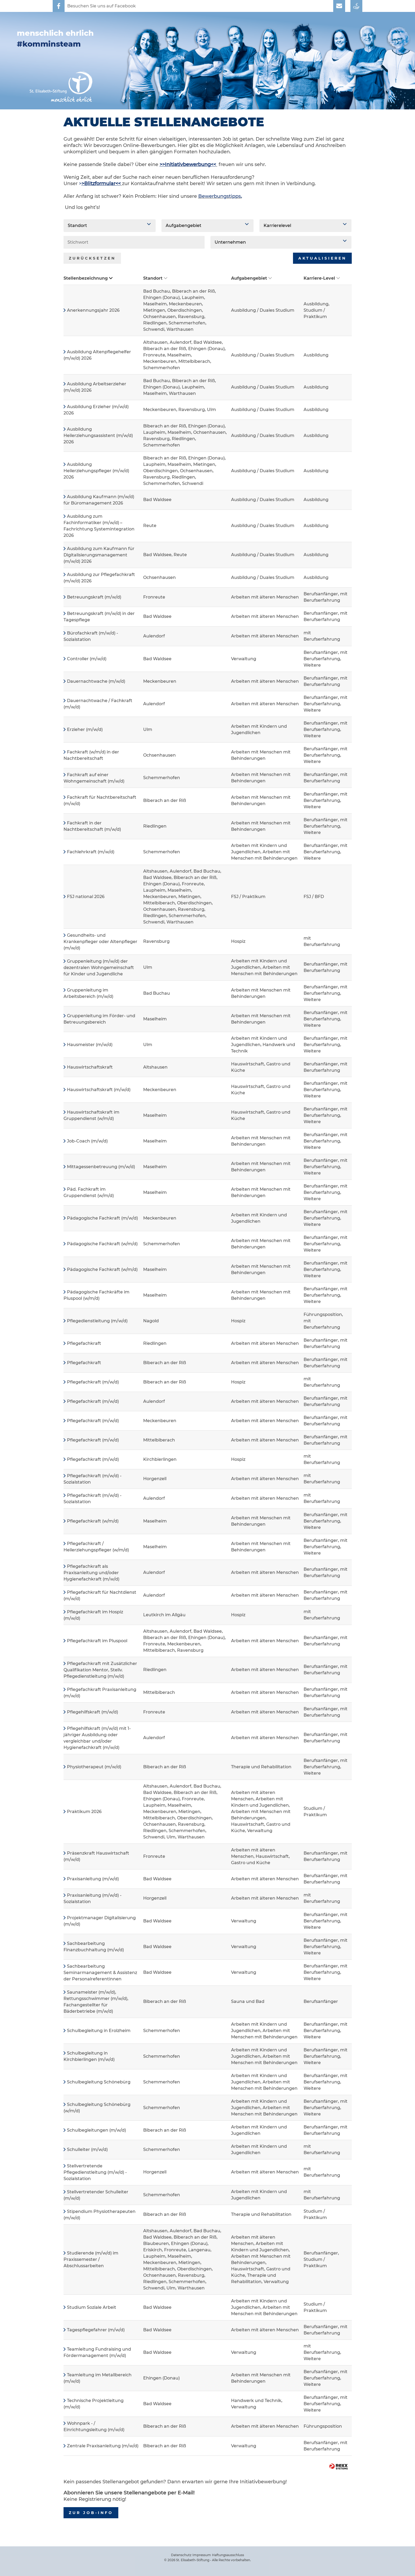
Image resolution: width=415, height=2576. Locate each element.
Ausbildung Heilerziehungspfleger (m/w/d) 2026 (96, 471)
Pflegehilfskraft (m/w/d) (92, 1712)
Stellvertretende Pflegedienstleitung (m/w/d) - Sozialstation (95, 2172)
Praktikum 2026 (84, 1811)
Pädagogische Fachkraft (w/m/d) (102, 1243)
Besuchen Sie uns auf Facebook (101, 5)
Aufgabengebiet (251, 278)
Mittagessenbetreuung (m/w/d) (101, 1166)
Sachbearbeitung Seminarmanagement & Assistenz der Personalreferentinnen (100, 1972)
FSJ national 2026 (86, 896)
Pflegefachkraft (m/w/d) (93, 1382)
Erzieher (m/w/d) (85, 729)
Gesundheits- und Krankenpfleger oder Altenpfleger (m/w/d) (100, 941)
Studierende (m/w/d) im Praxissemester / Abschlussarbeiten (91, 2259)
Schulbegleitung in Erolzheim (98, 2030)
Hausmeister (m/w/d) (89, 1044)
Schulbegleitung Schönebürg (98, 2081)
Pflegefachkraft (84, 1343)
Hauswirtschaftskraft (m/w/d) (98, 1089)
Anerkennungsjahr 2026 (93, 310)
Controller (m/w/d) (86, 658)
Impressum (201, 2555)
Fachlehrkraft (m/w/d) (90, 851)
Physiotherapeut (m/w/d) (94, 1766)
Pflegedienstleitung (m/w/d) (97, 1320)
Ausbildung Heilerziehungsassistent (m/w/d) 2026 (98, 435)
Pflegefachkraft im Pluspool (97, 1640)
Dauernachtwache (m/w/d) (96, 681)
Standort (155, 278)
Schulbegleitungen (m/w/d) (96, 2130)
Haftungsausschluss (228, 2555)
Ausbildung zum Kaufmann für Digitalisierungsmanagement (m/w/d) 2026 (99, 555)
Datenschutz (181, 2555)
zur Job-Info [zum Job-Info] (91, 2512)
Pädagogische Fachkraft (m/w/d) (102, 1218)
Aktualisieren (322, 258)
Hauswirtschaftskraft (90, 1067)
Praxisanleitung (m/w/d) (93, 1878)
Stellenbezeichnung (88, 278)
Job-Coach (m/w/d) (87, 1141)
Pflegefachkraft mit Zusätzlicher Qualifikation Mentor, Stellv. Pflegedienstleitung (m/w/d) (100, 1670)
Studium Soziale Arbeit (91, 2307)
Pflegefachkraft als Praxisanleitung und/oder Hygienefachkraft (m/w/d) (91, 1573)
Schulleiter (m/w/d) (87, 2149)
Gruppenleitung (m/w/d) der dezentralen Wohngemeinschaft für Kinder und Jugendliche (99, 967)
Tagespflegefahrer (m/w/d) (96, 2329)
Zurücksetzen (92, 258)
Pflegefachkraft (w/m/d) (93, 1521)
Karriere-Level (322, 278)
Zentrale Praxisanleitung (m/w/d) (102, 2445)
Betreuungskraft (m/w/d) (94, 597)
